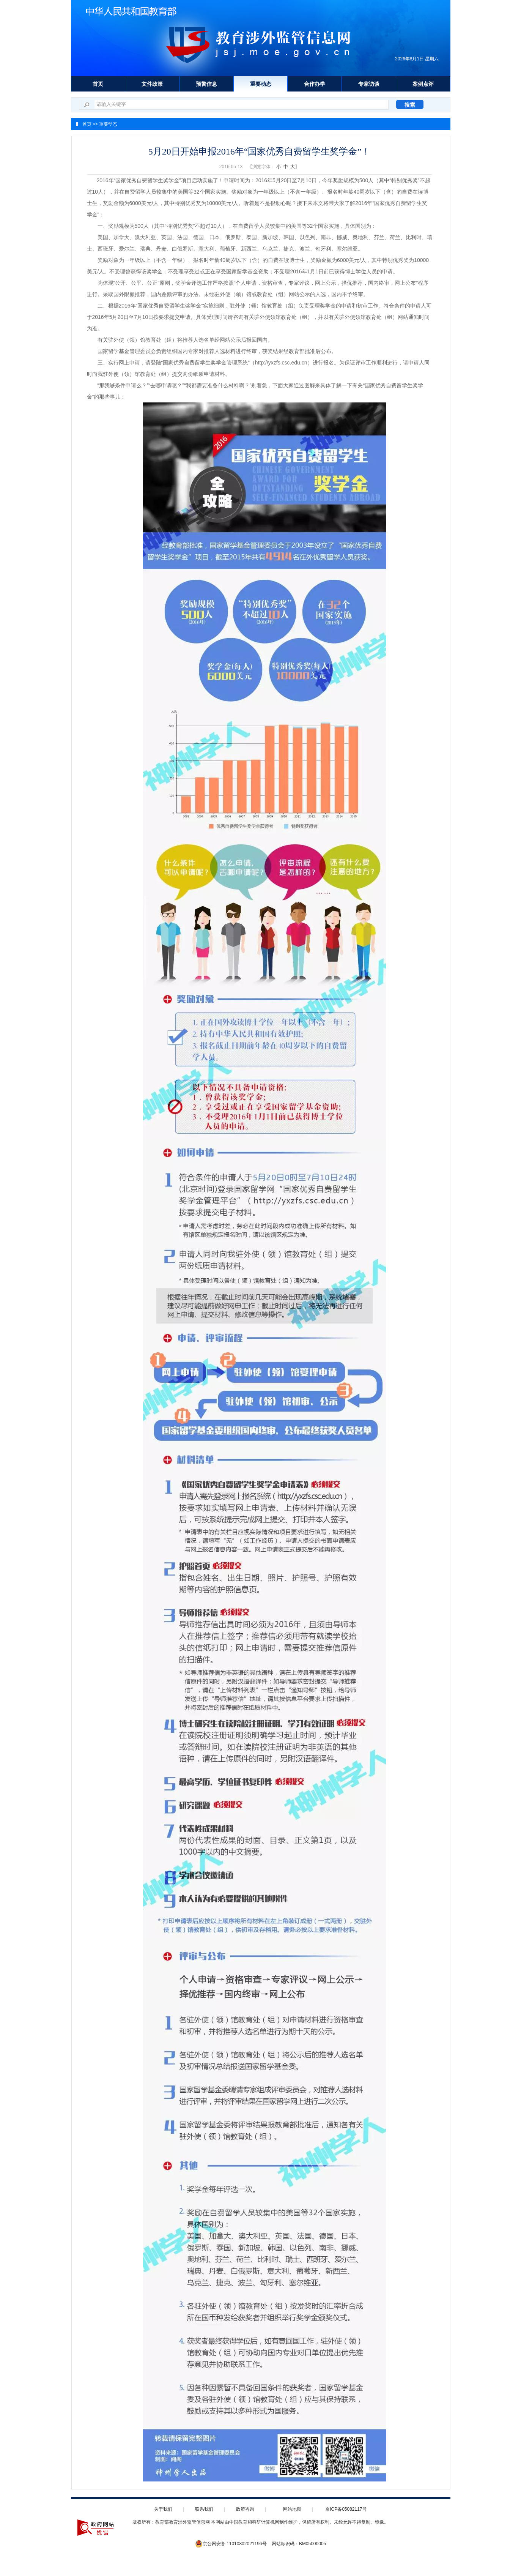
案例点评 (423, 84)
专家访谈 (368, 84)
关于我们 (163, 2509)
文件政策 (152, 84)
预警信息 (206, 84)
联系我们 (204, 2509)
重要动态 (260, 84)
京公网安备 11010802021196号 (231, 2544)
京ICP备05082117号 (346, 2509)
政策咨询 (245, 2509)
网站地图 (292, 2509)
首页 (98, 84)
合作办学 (314, 84)
